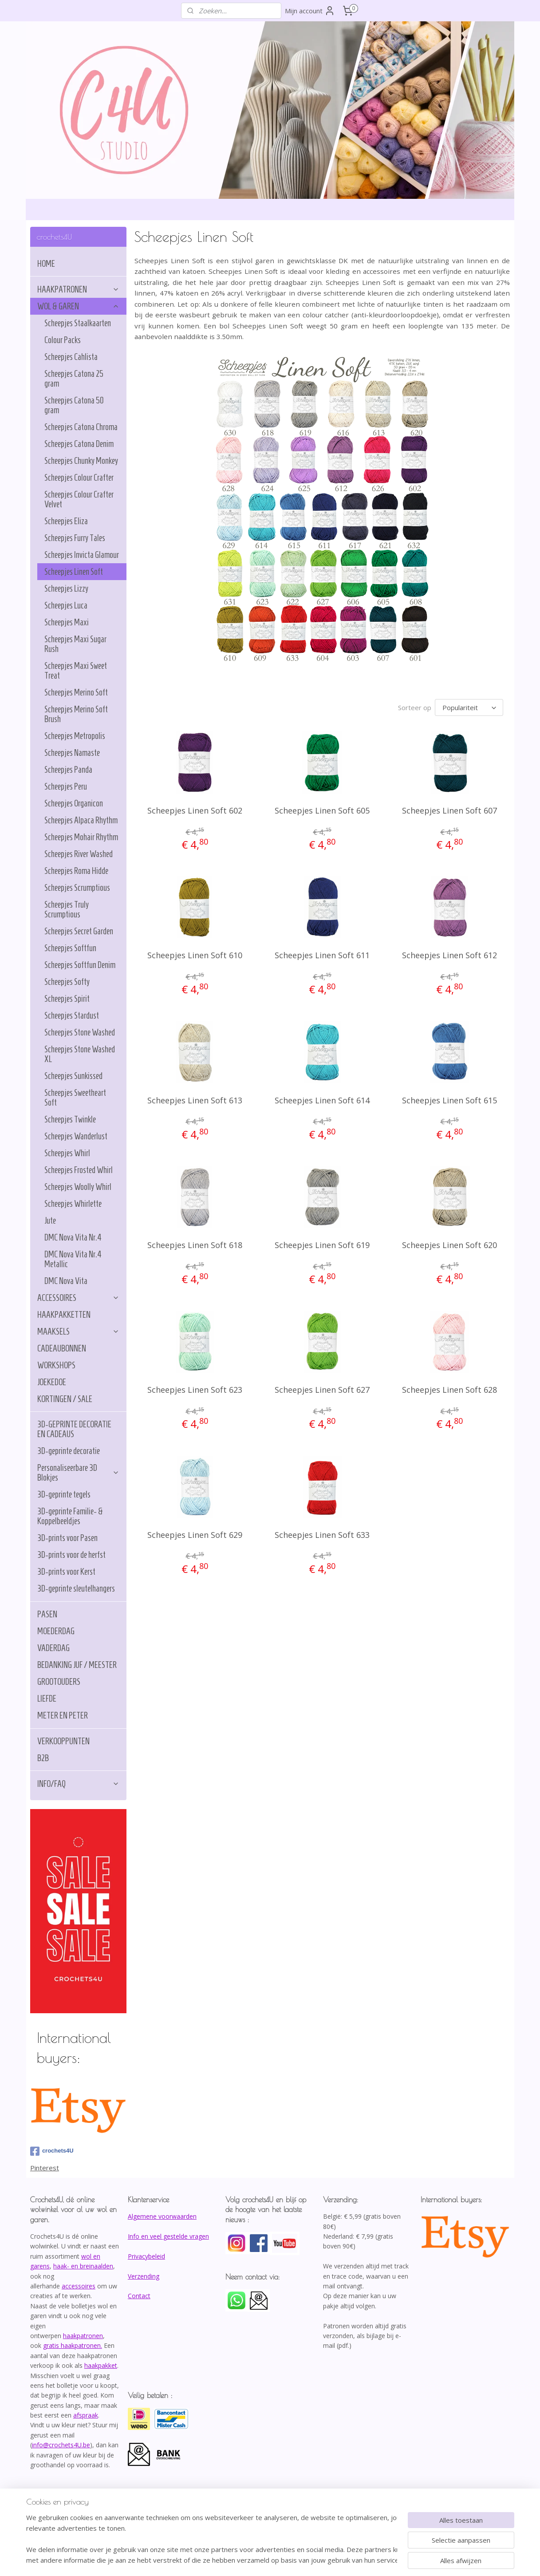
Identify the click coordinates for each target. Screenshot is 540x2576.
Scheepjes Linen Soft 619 (322, 1243)
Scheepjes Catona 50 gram (74, 405)
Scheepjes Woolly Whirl (77, 1187)
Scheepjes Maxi (66, 622)
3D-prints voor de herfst (71, 1555)
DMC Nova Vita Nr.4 (73, 1237)
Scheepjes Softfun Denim (79, 965)
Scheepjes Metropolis (74, 736)
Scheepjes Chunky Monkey (81, 461)
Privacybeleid (146, 2256)
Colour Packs (62, 340)
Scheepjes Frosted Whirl (78, 1170)
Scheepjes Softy (67, 982)
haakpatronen (83, 2335)
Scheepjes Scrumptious (77, 888)
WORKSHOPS (56, 1365)
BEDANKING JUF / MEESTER (77, 1665)
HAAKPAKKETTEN (64, 1315)
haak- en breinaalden (83, 2266)
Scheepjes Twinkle (70, 1119)
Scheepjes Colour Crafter (79, 477)
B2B (43, 1758)
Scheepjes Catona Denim (79, 444)
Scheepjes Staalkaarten (77, 323)
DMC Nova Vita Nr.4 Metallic (73, 1259)
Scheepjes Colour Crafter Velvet (79, 499)
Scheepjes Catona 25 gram (73, 378)
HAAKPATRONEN (78, 289)
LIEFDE (46, 1698)
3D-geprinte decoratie (68, 1451)
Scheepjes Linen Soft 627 (322, 1388)
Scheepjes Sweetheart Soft (75, 1097)
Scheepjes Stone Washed (79, 1032)
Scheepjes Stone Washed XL (79, 1054)
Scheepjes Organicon (73, 803)
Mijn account (310, 10)
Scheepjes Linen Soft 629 (194, 1533)
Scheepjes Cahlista (71, 357)
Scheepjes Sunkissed (73, 1076)
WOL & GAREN (78, 306)
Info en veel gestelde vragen (168, 2236)
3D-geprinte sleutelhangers (76, 1588)
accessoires (78, 2286)
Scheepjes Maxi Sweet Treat (75, 670)
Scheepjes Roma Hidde (76, 871)
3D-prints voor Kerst (66, 1571)
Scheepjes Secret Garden (78, 931)
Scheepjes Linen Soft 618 (194, 1243)
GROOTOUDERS (58, 1682)
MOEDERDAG (56, 1631)
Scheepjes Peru (65, 786)
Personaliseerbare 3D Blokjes (78, 1472)
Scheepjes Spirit (67, 999)
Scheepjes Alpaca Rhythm (81, 820)
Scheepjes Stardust (71, 1015)
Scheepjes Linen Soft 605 (322, 809)
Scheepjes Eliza (66, 521)
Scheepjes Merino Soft (76, 692)
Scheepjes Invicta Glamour (81, 555)
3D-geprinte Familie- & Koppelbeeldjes (70, 1516)
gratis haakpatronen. (72, 2345)
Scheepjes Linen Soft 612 (449, 953)
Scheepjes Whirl (67, 1153)
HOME (46, 264)
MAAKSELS (78, 1331)
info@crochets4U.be (61, 2445)
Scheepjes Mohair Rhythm (81, 837)
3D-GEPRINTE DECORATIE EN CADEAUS (74, 1429)
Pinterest (44, 2167)
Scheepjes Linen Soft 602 (194, 809)
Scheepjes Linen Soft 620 (449, 1243)
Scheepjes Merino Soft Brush (76, 714)
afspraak (85, 2415)
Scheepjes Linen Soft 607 (449, 809)
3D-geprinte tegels (64, 1494)
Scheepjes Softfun (70, 948)
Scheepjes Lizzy (66, 588)
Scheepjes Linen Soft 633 (322, 1533)
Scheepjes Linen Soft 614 (322, 1099)
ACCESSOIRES (78, 1298)
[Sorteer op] (469, 706)
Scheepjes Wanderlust (75, 1136)
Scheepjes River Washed (78, 854)
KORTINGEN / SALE (64, 1399)
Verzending (143, 2276)
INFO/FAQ (78, 1784)
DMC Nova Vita (65, 1281)
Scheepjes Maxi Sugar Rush (75, 644)
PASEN (47, 1614)
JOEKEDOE (51, 1382)
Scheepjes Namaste (72, 753)
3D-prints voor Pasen (67, 1538)
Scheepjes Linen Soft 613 (194, 1099)
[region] (211, 2538)
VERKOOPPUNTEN (63, 1741)
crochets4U (52, 2151)
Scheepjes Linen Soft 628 (449, 1388)
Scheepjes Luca (65, 605)
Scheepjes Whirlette (73, 1204)
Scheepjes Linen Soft (73, 572)
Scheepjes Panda (68, 769)
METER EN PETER (62, 1715)
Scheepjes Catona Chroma (81, 427)
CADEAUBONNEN (61, 1348)
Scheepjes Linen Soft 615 (449, 1099)
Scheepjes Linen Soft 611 (322, 953)
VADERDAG (53, 1648)
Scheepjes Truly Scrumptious (66, 909)
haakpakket (100, 2365)
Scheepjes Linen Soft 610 (194, 953)
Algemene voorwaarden (162, 2216)
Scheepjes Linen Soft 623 (194, 1388)
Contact (139, 2296)
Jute (50, 1220)
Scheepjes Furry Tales (74, 538)
